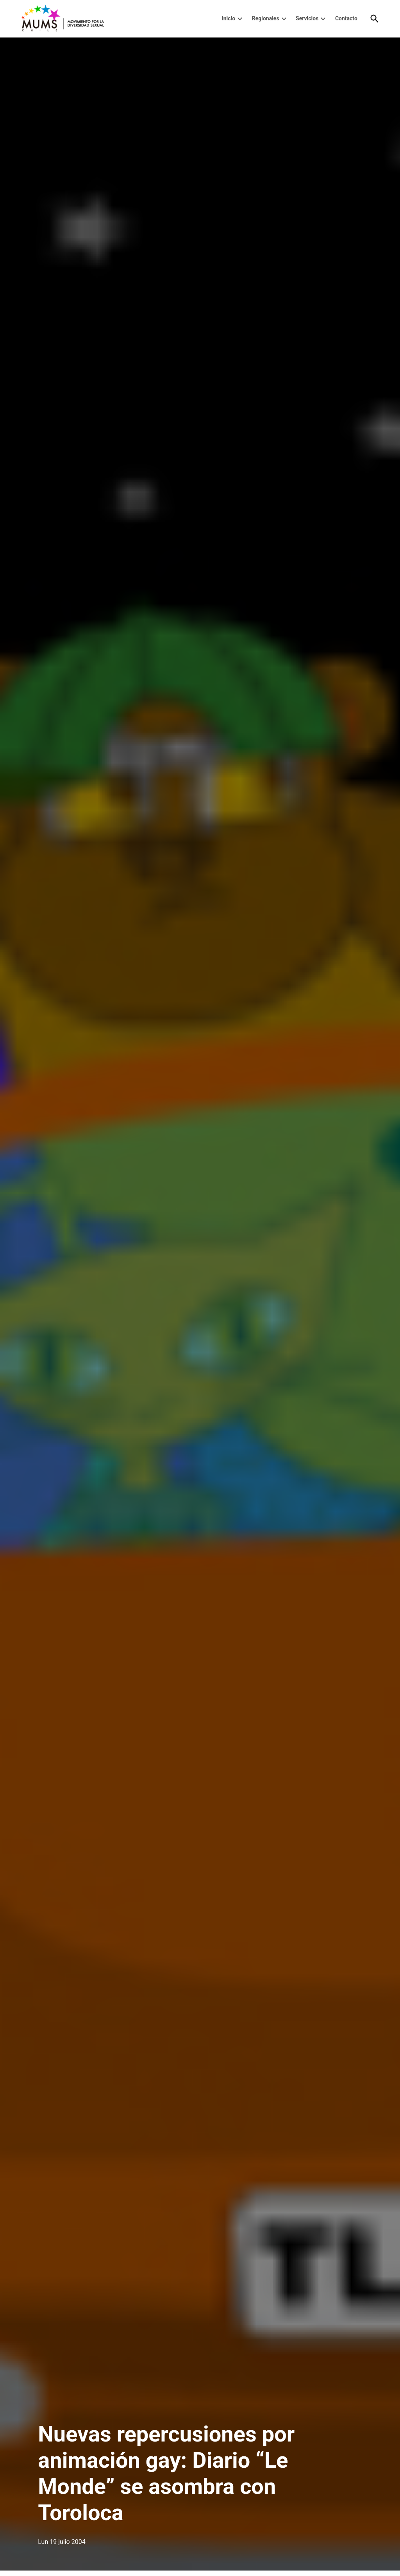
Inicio (229, 18)
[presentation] (240, 18)
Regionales (265, 18)
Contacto (346, 18)
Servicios (307, 18)
